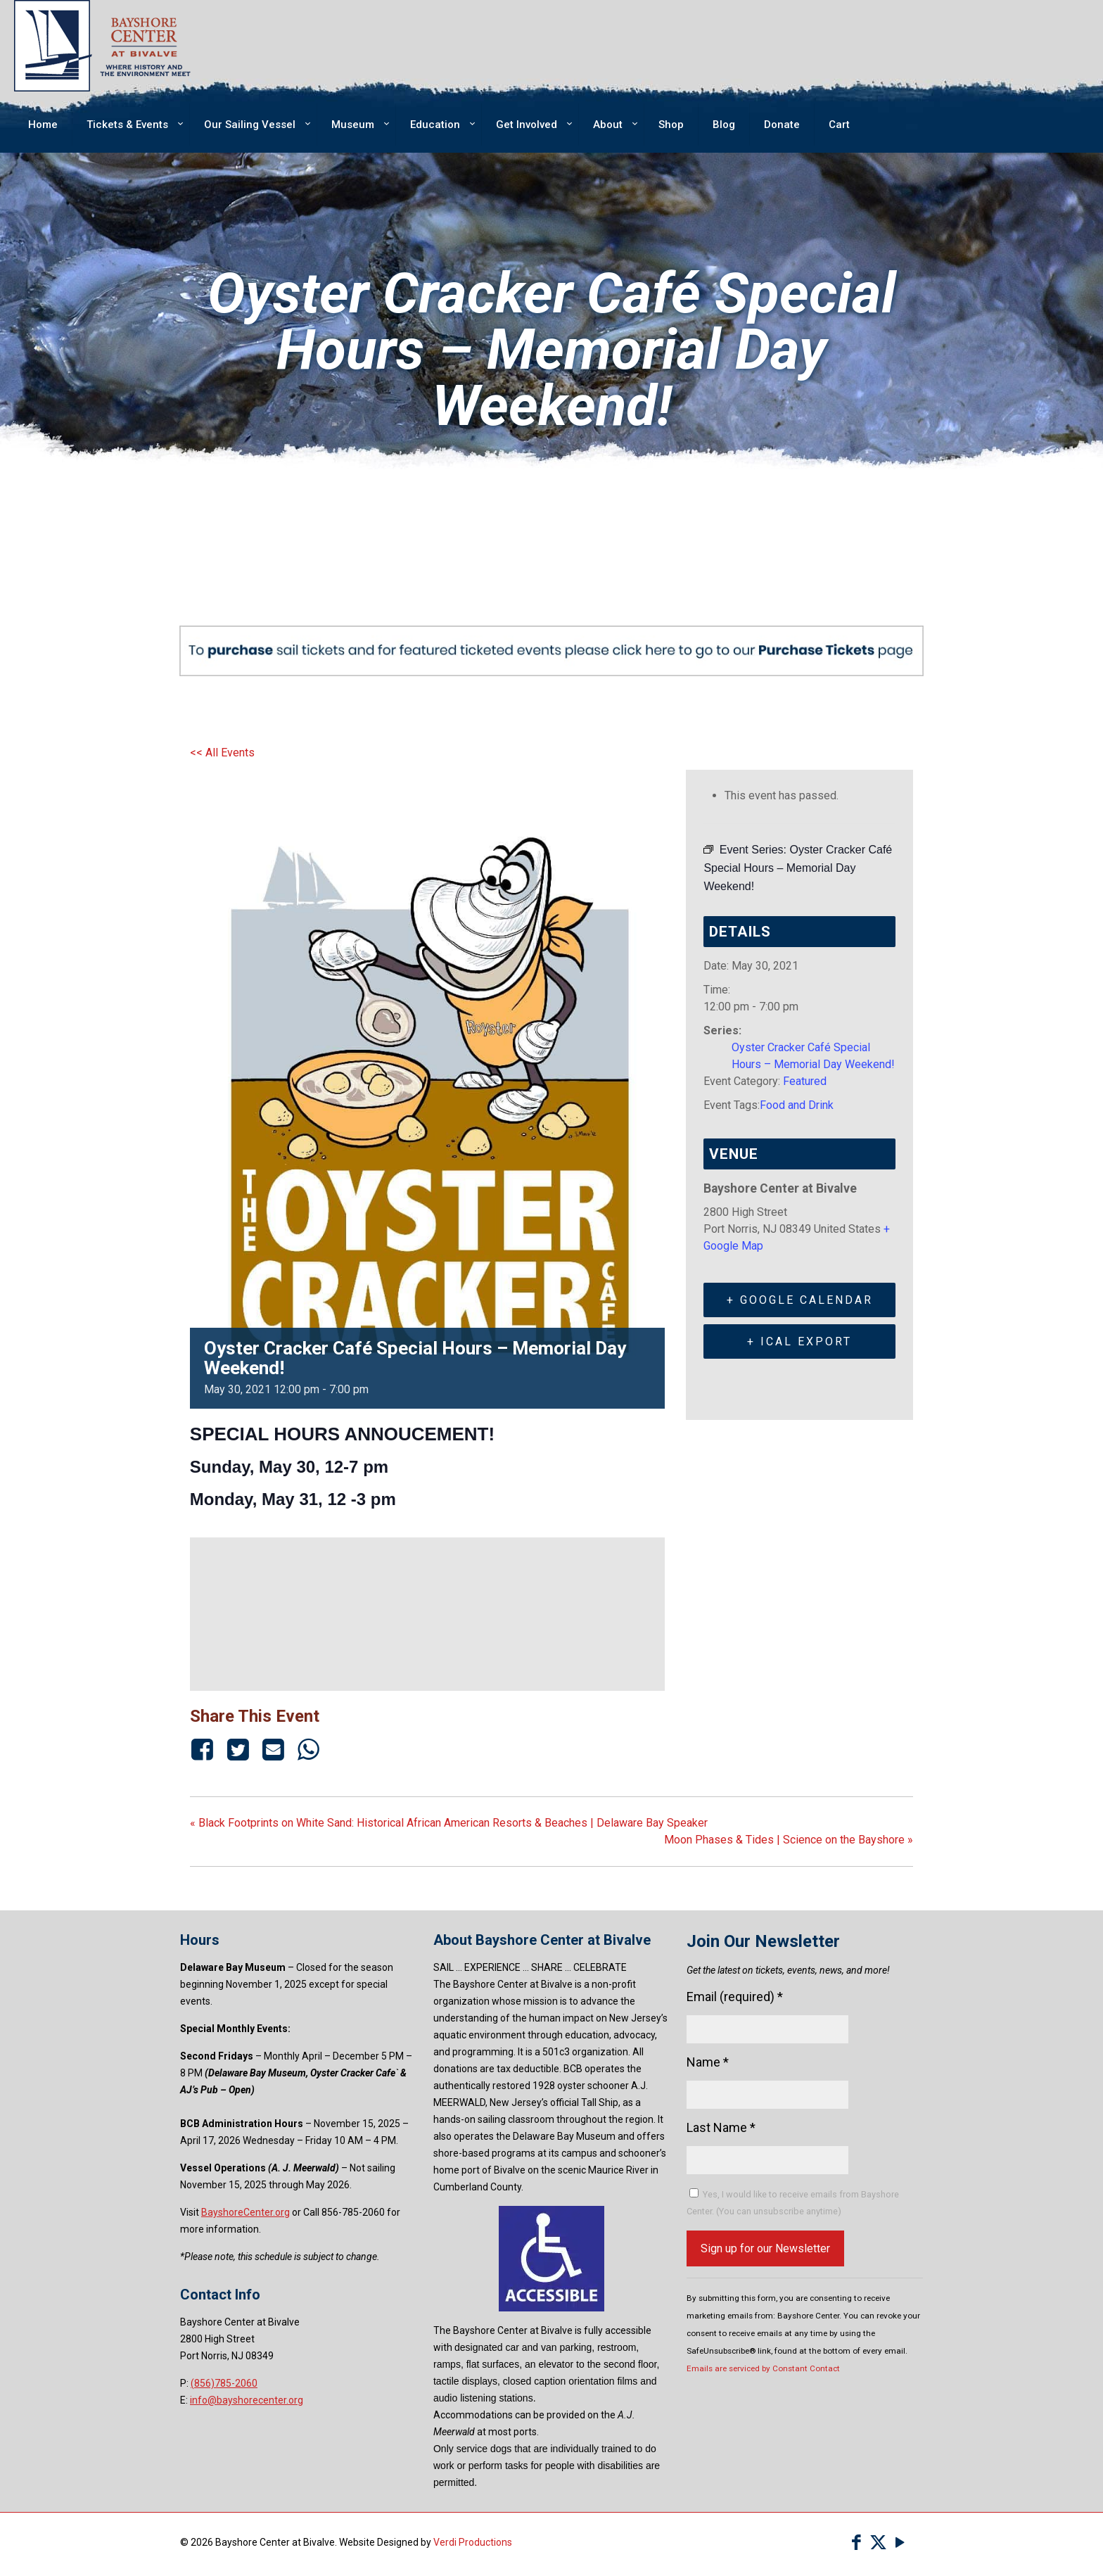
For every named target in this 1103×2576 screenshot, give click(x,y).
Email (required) (735, 1996)
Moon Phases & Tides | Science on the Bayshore (788, 1839)
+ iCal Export (799, 1341)
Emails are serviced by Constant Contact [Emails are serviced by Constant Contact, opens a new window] (763, 2368)
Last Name (721, 2127)
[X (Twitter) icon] (878, 2542)
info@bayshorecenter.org (246, 2400)
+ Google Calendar (800, 1300)
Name (708, 2062)
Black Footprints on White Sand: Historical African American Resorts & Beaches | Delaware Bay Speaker (449, 1822)
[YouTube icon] (900, 2542)
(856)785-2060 (224, 2383)
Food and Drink (797, 1105)
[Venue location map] (427, 1611)
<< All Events (222, 752)
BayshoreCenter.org (245, 2212)
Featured (805, 1081)
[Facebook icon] (856, 2542)
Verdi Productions (472, 2542)
